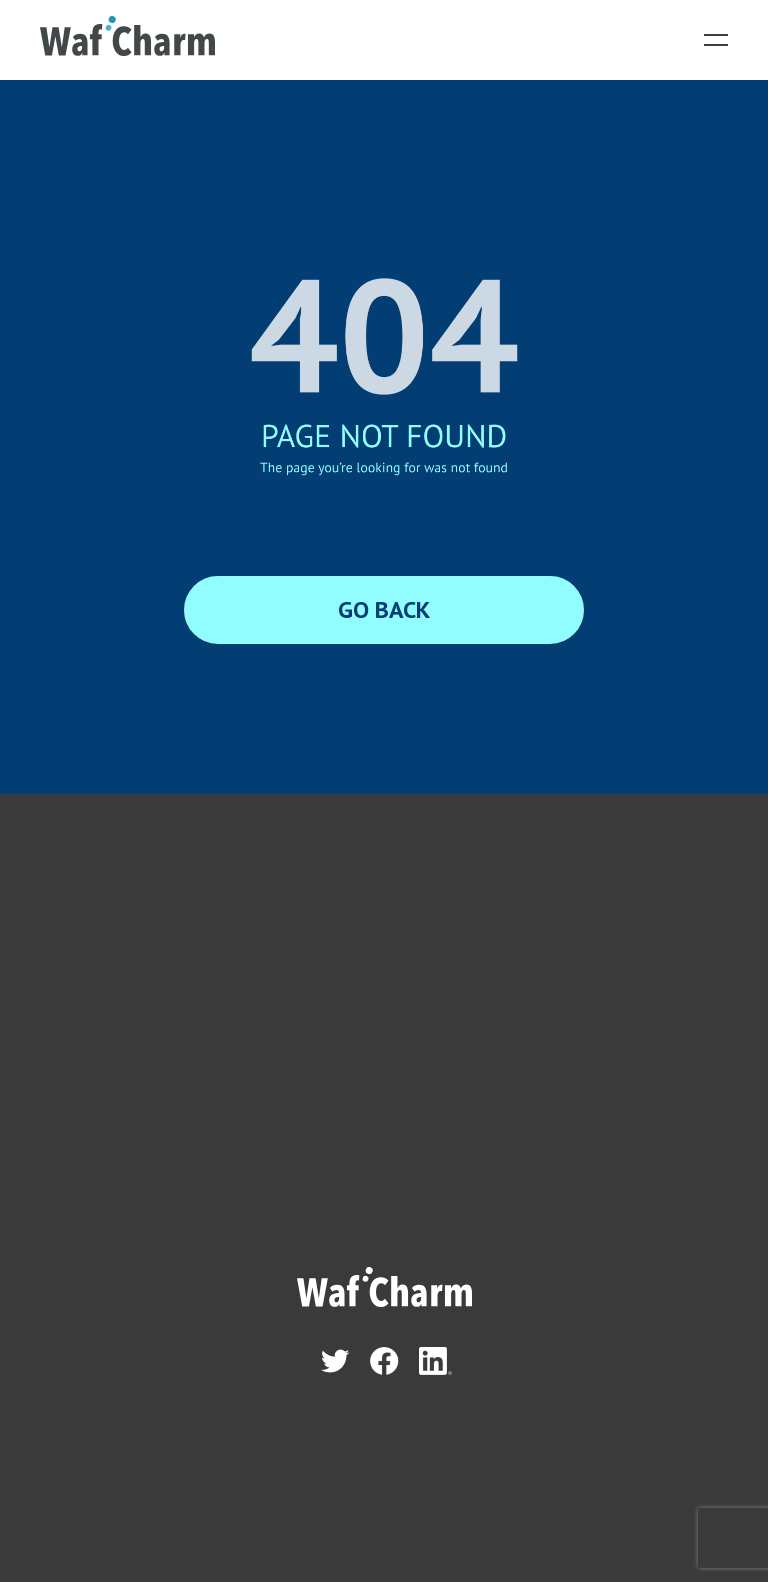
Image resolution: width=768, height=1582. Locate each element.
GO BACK (384, 609)
